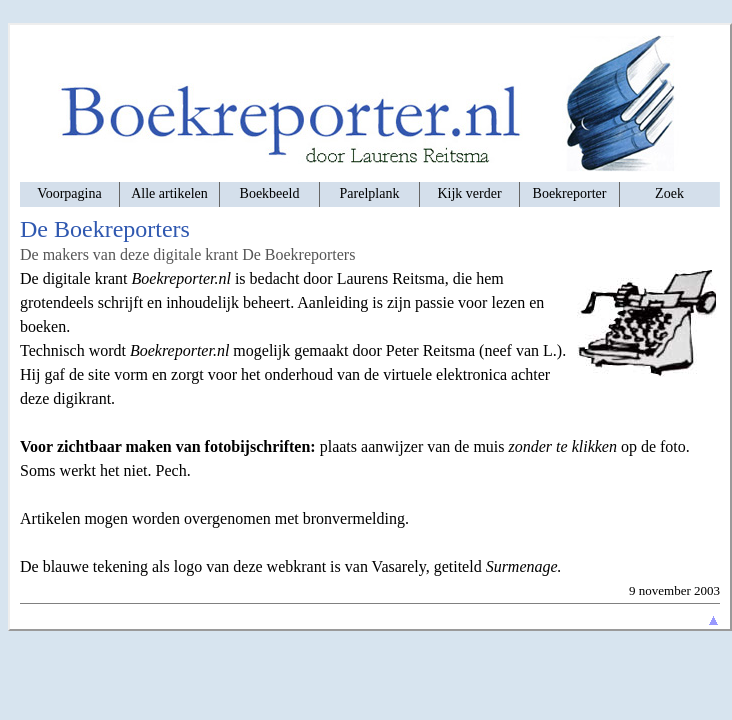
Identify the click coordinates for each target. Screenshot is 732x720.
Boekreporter (570, 193)
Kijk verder (469, 193)
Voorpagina (69, 193)
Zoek (669, 193)
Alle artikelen (169, 193)
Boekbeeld (270, 193)
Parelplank (370, 193)
